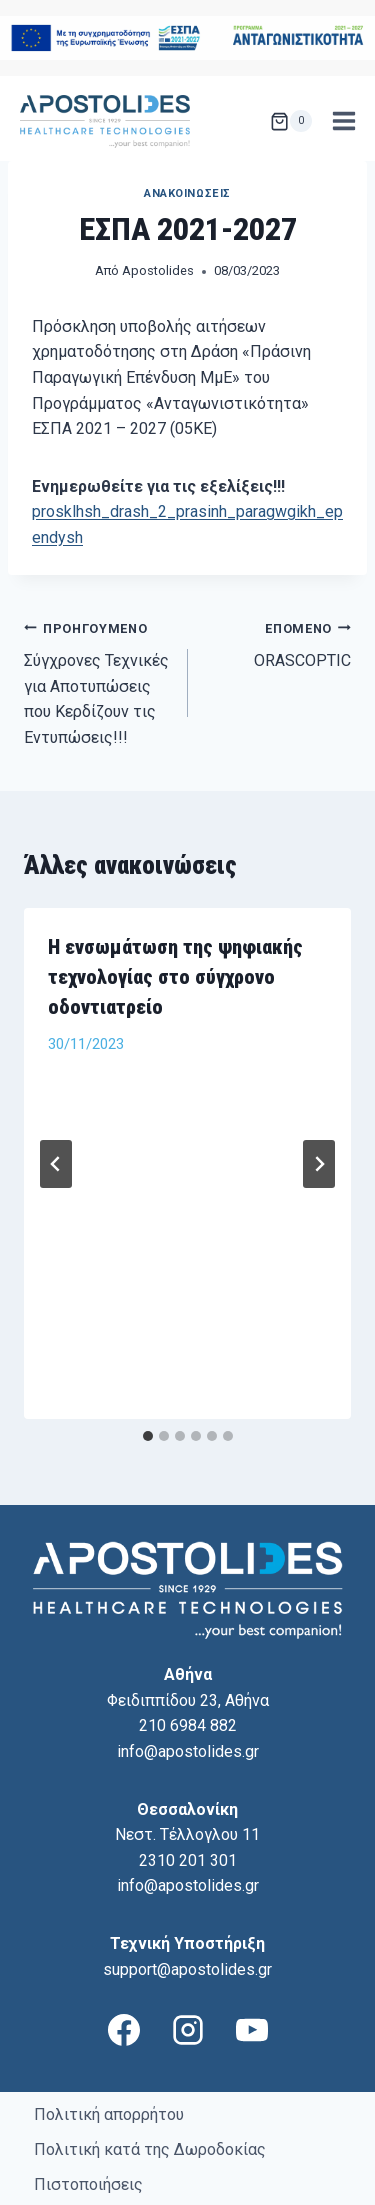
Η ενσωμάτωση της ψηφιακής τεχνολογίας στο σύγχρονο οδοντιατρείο (175, 977)
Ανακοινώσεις (187, 193)
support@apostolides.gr (187, 1860)
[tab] (148, 1327)
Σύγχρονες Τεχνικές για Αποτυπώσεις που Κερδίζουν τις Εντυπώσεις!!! (98, 681)
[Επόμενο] (319, 1109)
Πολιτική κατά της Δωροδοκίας (150, 2040)
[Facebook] (124, 1921)
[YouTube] (252, 1921)
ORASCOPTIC (278, 643)
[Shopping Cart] (291, 121)
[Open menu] (343, 121)
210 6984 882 (188, 1616)
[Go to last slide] (56, 1109)
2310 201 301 (188, 1751)
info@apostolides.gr (188, 1642)
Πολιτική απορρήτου (109, 2005)
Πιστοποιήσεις (88, 2075)
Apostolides (158, 270)
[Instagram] (188, 1921)
